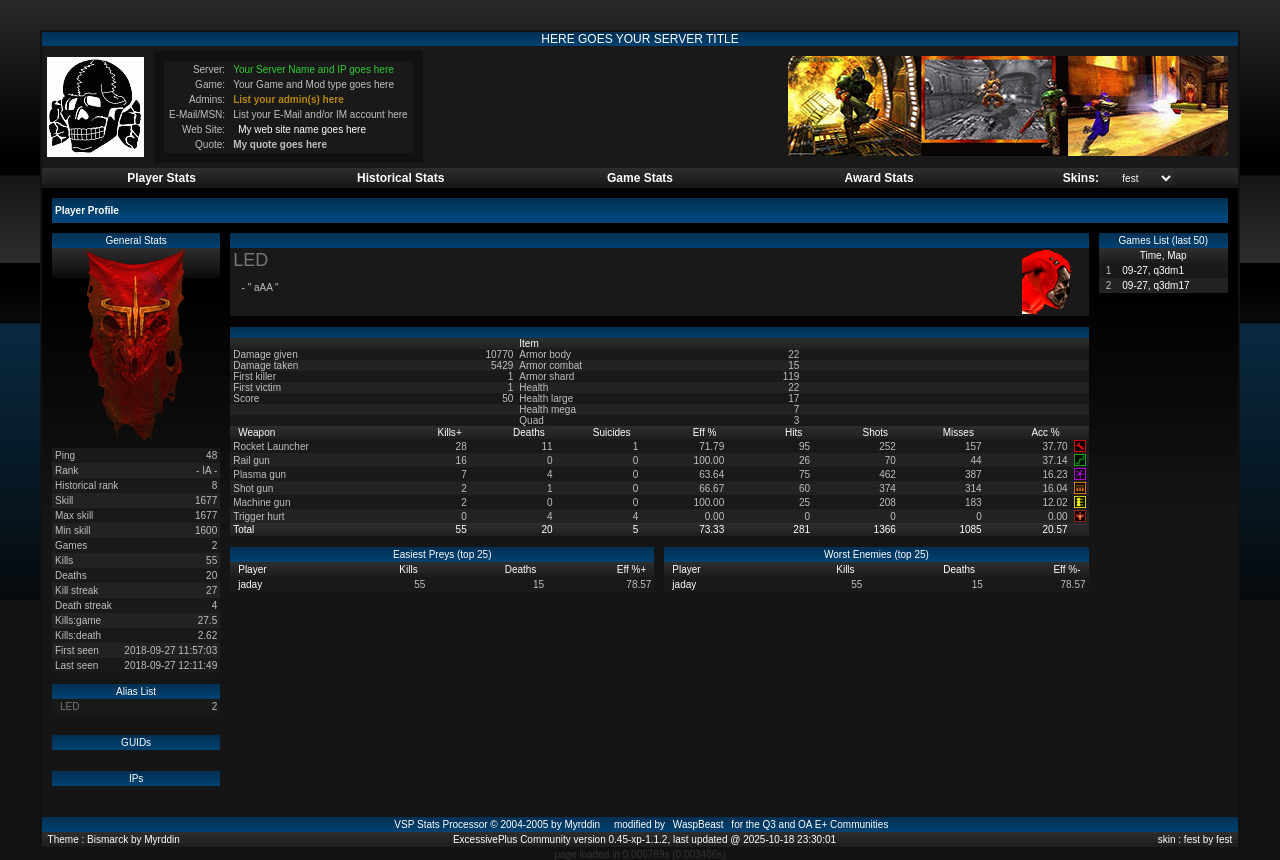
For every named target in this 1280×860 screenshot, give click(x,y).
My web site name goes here (302, 129)
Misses (960, 432)
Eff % (706, 432)
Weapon (258, 432)
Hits (795, 432)
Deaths (530, 432)
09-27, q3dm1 (1153, 270)
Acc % (1046, 432)
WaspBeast (698, 824)
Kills (450, 432)
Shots (877, 432)
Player (253, 569)
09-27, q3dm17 (1155, 285)
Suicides (613, 432)
